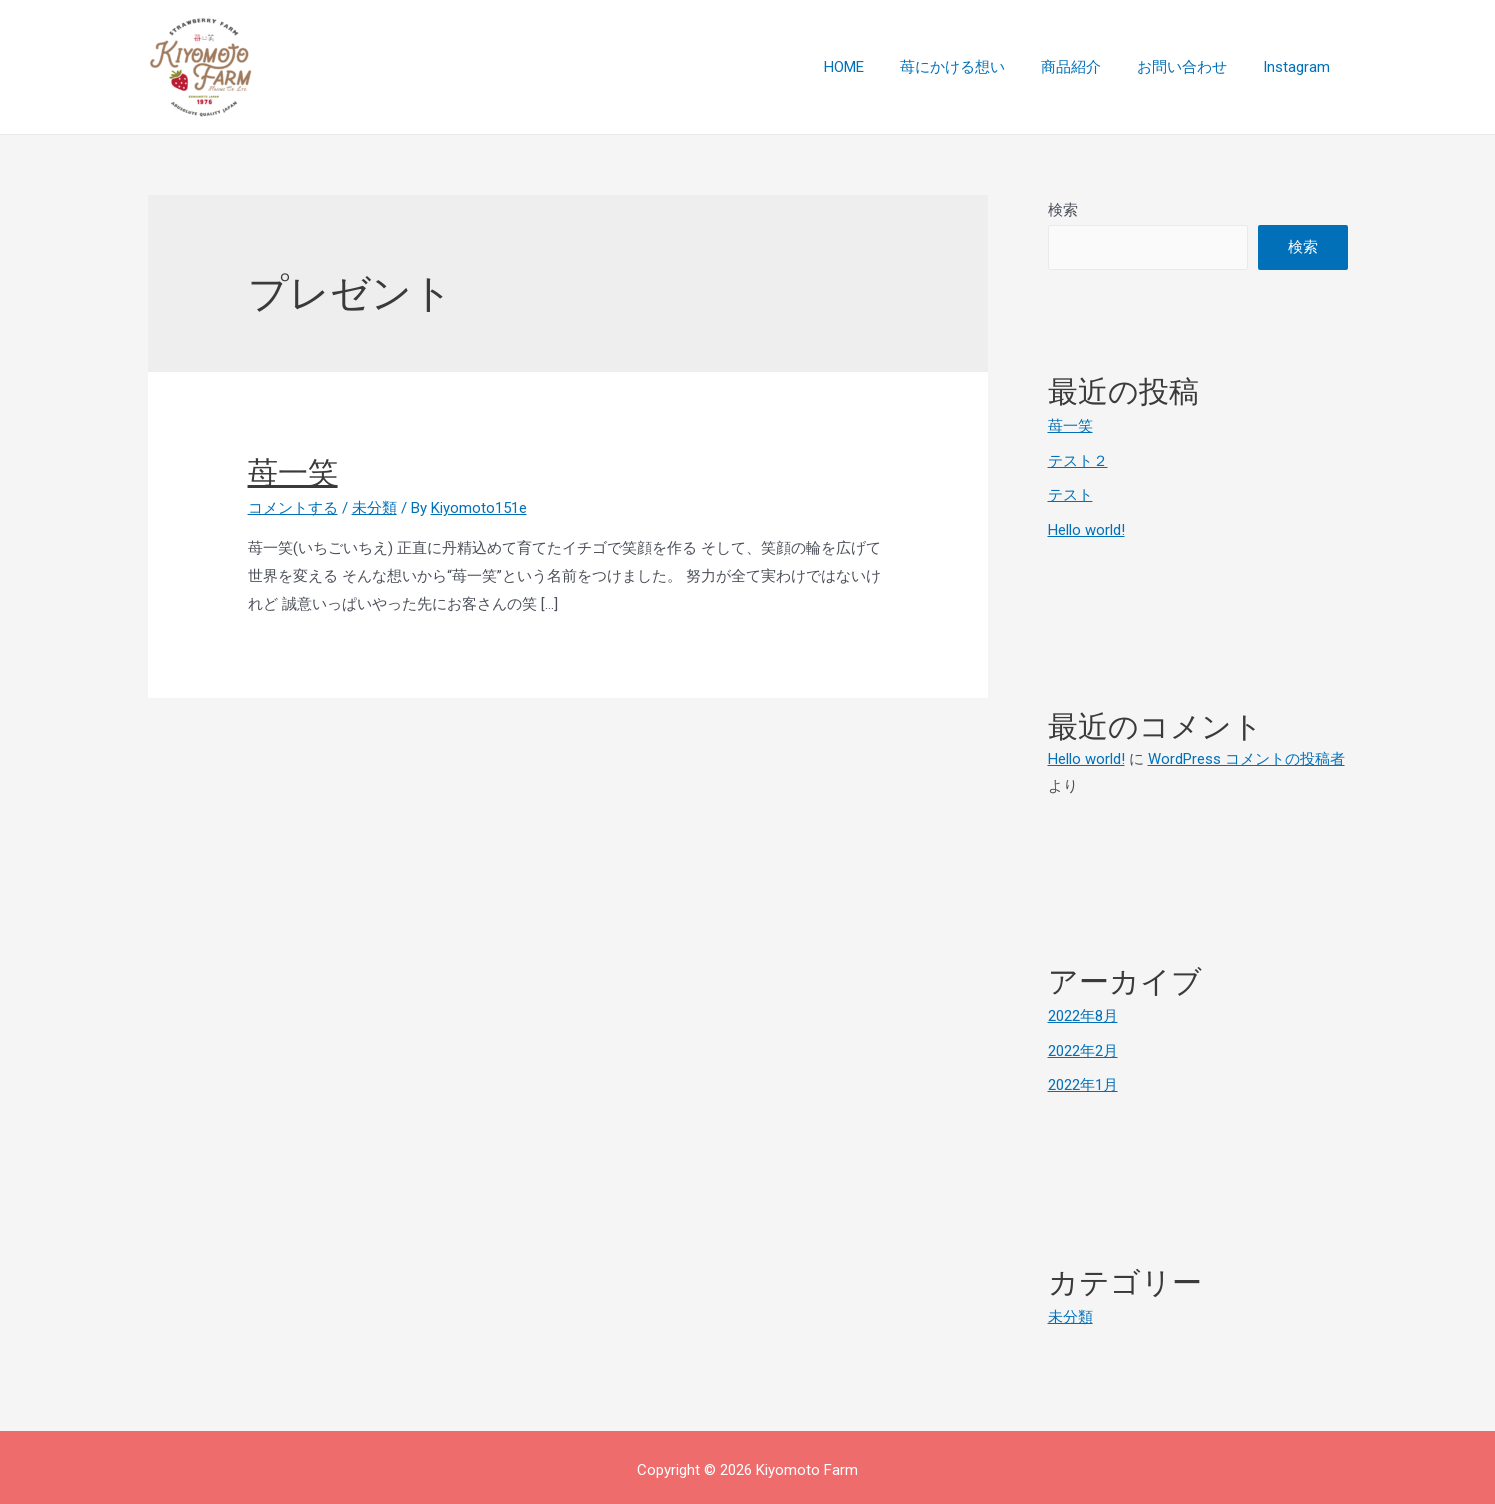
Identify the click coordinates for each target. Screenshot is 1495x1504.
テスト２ (1078, 460)
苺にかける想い (973, 67)
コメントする (293, 508)
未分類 (374, 508)
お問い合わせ (1191, 67)
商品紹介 (1086, 67)
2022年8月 (1083, 1013)
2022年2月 (1083, 1047)
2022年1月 (1083, 1081)
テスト (1070, 494)
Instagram (1299, 67)
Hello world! (1086, 527)
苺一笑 (293, 472)
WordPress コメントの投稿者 (1246, 756)
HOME (871, 67)
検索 (1063, 210)
